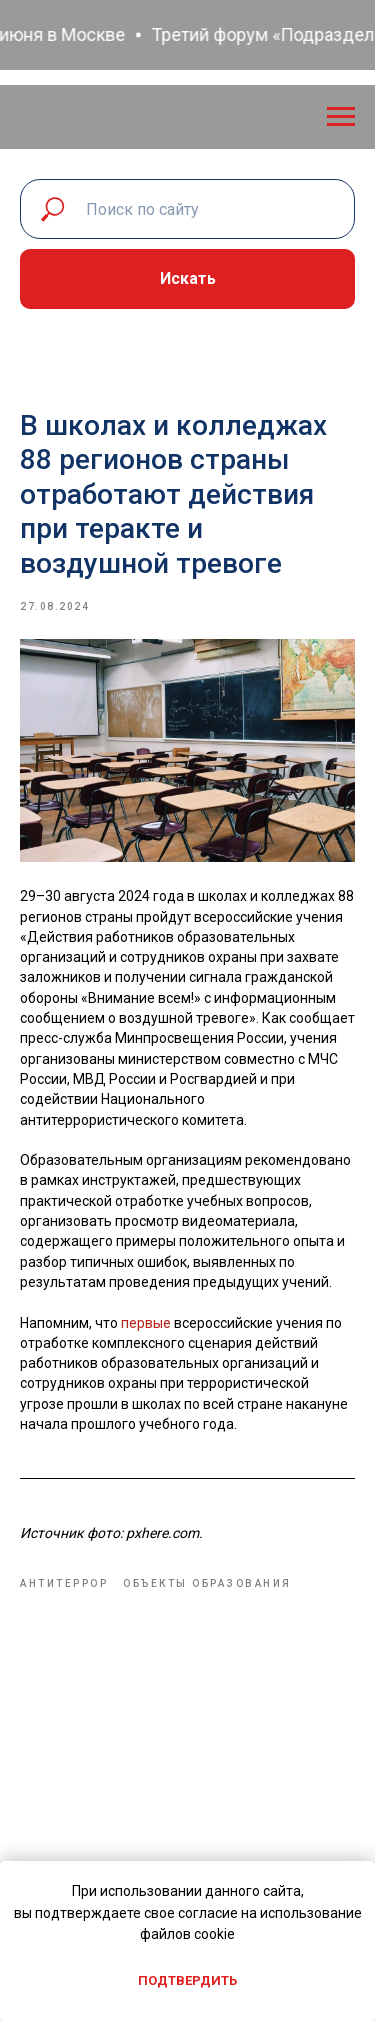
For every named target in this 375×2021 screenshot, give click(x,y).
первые (147, 1323)
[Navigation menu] (341, 117)
